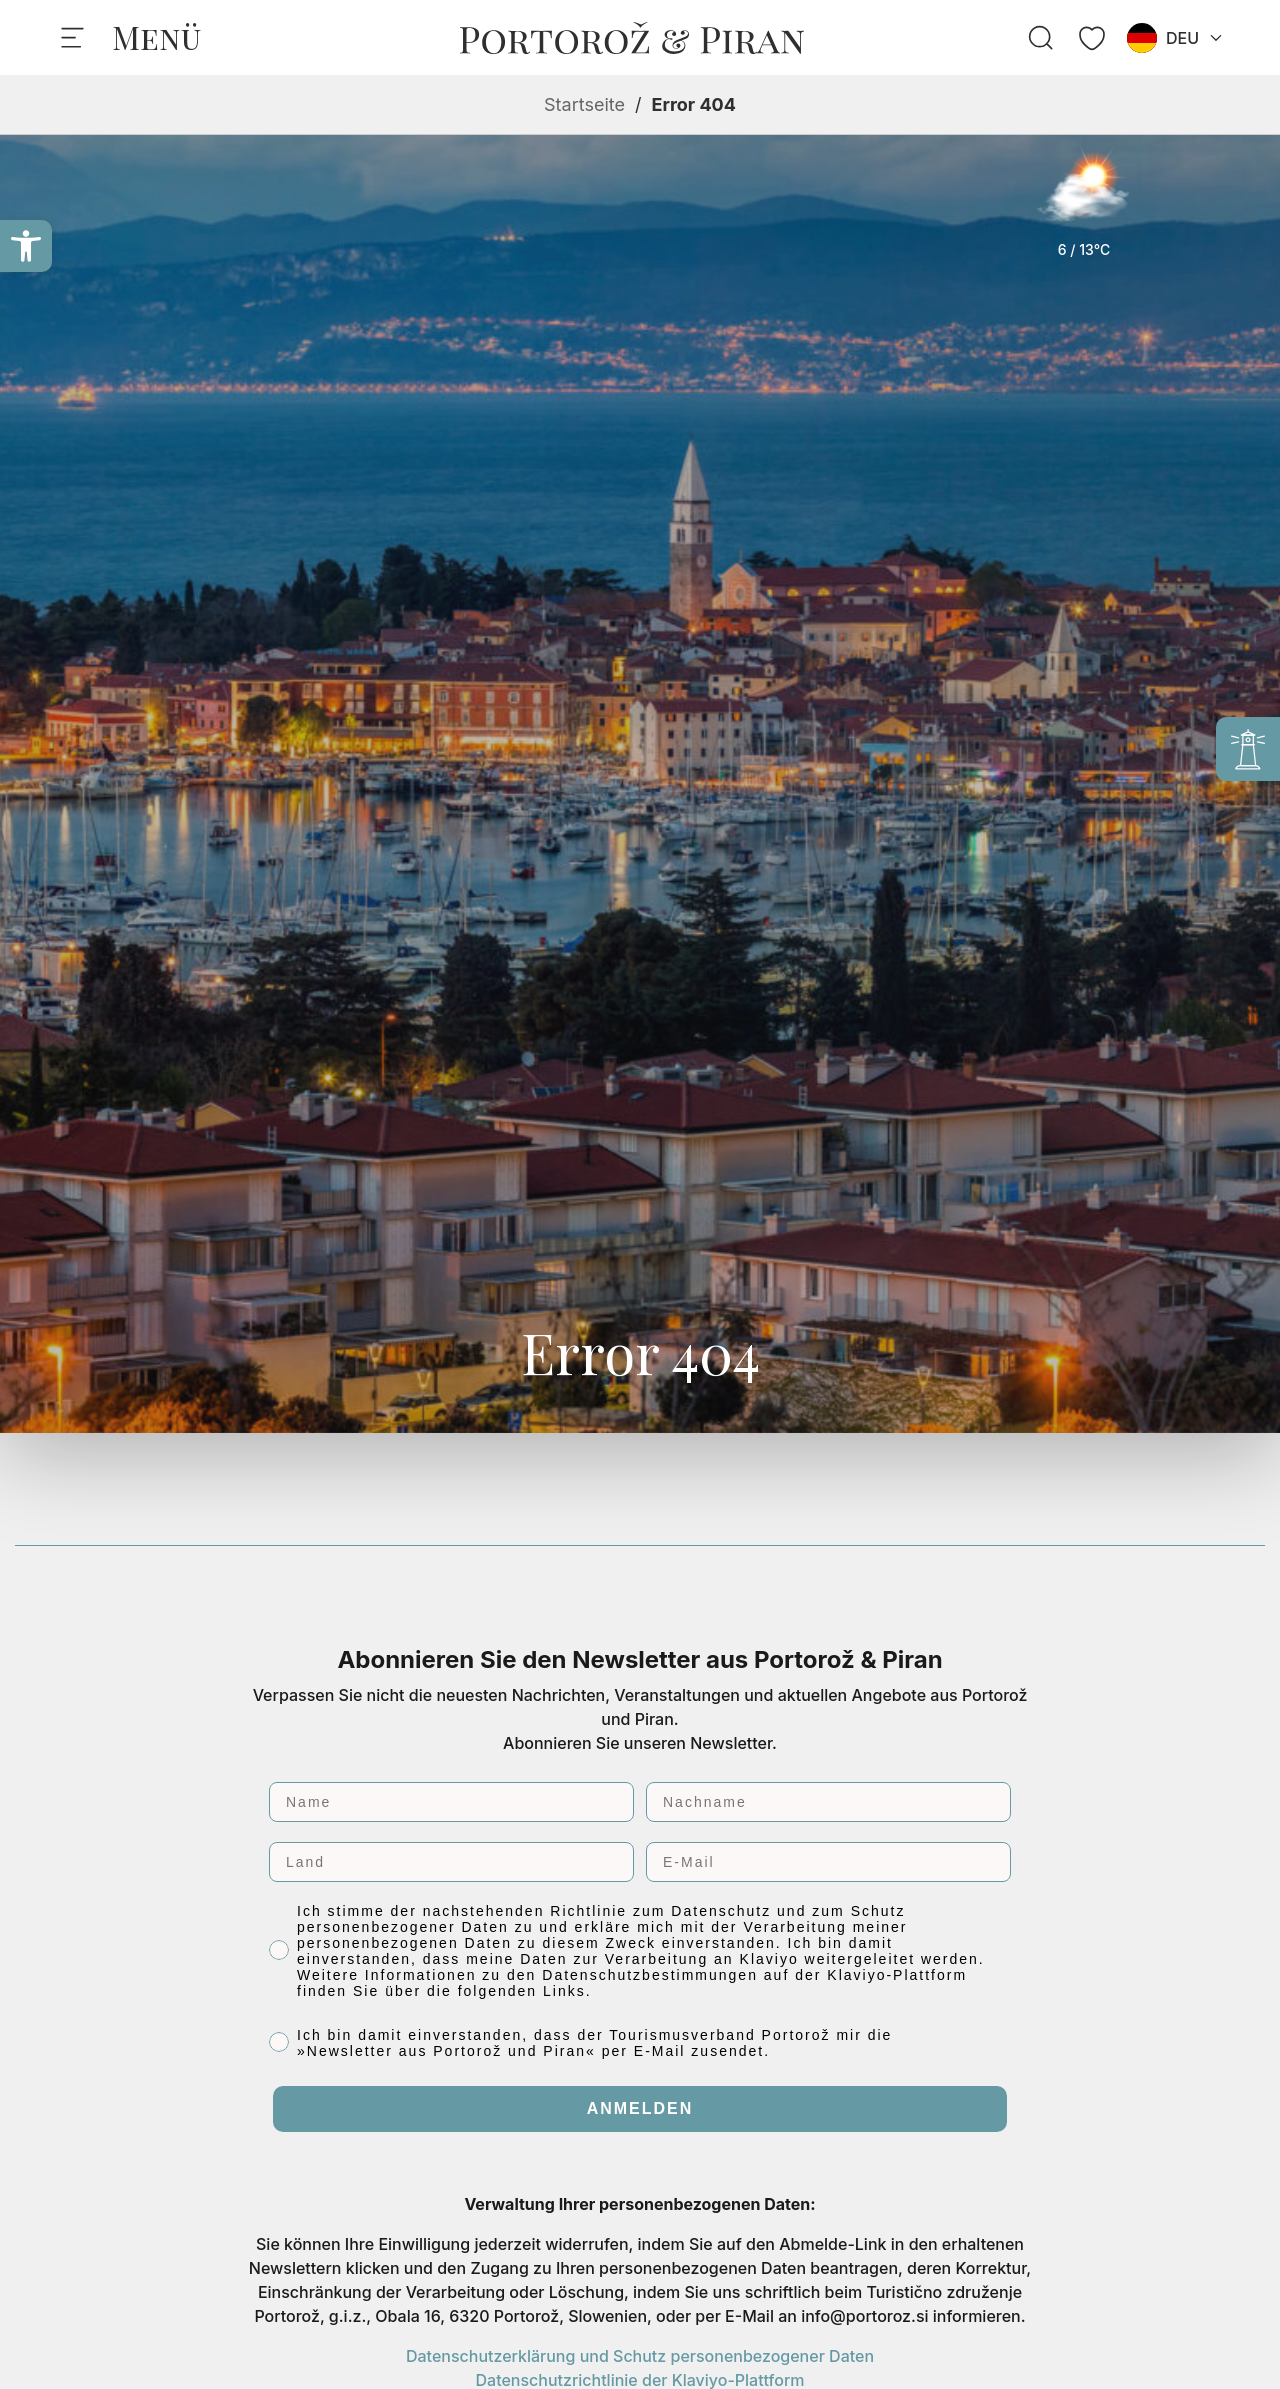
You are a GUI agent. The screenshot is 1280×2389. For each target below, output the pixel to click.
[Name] (451, 1802)
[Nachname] (828, 1802)
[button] (26, 246)
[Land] (451, 1862)
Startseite (584, 104)
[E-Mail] (828, 1862)
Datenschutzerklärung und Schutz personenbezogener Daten (640, 2356)
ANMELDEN (640, 2108)
